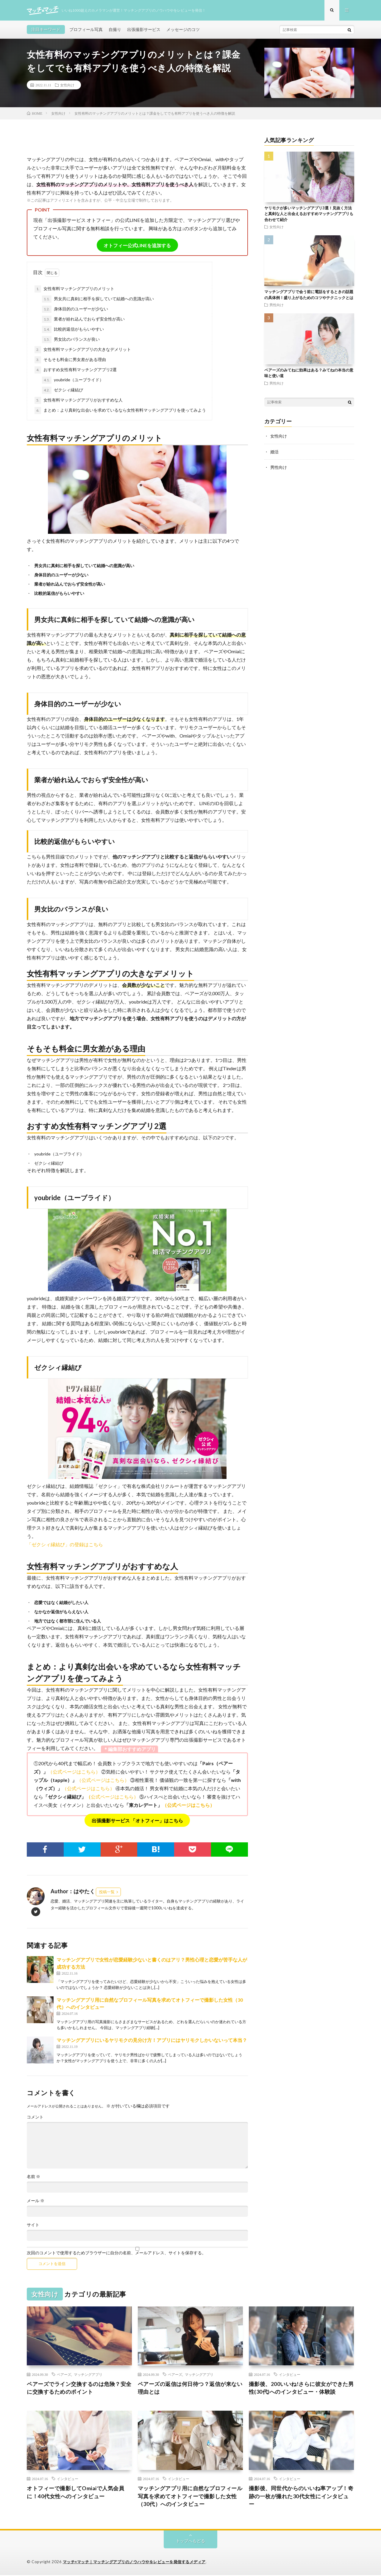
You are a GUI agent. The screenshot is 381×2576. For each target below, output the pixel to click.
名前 (33, 2177)
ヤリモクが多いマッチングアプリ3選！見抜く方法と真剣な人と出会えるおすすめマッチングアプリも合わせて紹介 (308, 214)
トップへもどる (190, 2541)
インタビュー (289, 2374)
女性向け (67, 85)
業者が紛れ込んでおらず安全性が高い (83, 319)
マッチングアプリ (88, 2374)
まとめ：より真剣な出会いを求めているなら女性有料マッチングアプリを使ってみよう (120, 411)
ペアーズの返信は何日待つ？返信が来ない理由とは (190, 2388)
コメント (35, 2117)
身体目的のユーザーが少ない (75, 309)
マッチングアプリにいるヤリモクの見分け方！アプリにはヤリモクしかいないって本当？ (152, 2040)
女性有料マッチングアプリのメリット (74, 289)
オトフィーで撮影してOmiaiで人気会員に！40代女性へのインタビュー (75, 2492)
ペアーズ (64, 2374)
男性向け (276, 305)
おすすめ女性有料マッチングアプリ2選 (76, 370)
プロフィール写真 (86, 29)
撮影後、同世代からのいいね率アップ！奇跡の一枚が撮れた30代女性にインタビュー (301, 2496)
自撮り (115, 29)
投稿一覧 (107, 1892)
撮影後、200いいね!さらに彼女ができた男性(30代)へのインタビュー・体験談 (301, 2388)
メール (35, 2201)
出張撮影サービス (143, 29)
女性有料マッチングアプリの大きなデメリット (83, 350)
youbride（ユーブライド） (73, 380)
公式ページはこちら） (114, 1797)
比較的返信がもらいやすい (73, 330)
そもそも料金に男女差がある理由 (70, 360)
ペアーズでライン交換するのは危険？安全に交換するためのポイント (79, 2388)
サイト (33, 2225)
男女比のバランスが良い (71, 340)
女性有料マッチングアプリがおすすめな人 (79, 401)
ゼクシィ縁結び (62, 390)
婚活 (274, 451)
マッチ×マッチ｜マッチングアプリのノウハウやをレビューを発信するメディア (134, 2562)
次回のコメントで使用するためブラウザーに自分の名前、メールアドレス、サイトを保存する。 (116, 2253)
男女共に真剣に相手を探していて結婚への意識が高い (98, 299)
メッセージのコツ (183, 29)
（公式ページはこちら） (74, 1772)
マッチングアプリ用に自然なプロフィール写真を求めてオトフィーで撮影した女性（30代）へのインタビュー (190, 2496)
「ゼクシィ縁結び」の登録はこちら (65, 1545)
